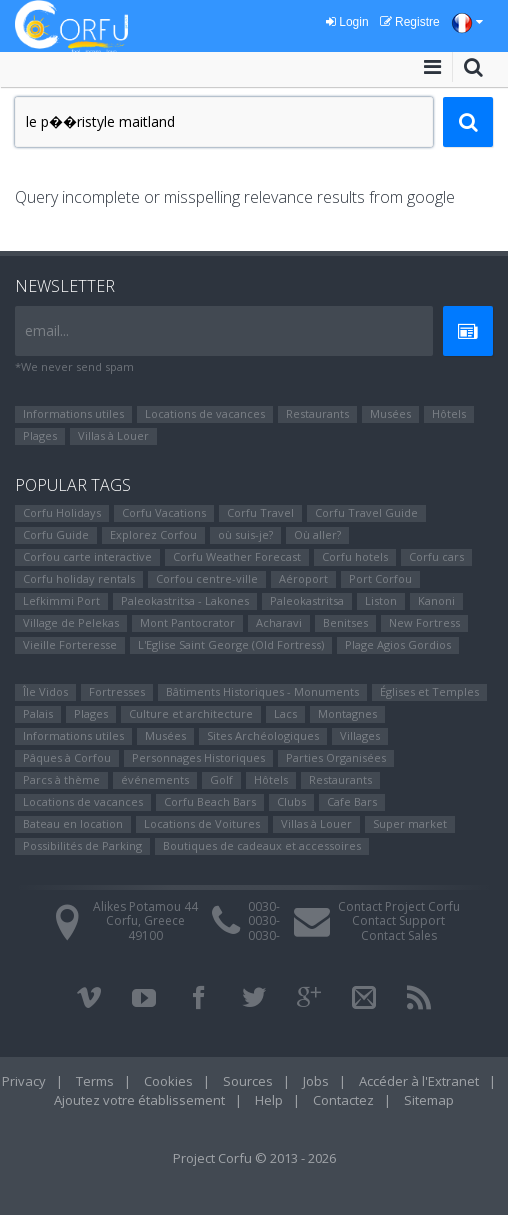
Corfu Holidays (62, 512)
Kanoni (436, 600)
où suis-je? (245, 534)
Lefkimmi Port (61, 600)
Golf (221, 779)
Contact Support (398, 920)
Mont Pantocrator (187, 622)
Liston (381, 600)
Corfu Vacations (164, 512)
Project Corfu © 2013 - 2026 (254, 1158)
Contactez (343, 1100)
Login (347, 22)
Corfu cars (436, 556)
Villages (360, 735)
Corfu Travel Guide (366, 512)
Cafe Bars (352, 801)
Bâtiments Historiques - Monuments (262, 691)
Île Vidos (45, 691)
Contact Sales (399, 935)
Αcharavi (279, 622)
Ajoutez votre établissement (139, 1100)
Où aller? (317, 534)
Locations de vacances (205, 413)
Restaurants (317, 413)
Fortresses (117, 691)
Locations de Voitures (202, 823)
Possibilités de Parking (82, 845)
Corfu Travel (260, 512)
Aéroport (303, 578)
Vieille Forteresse (70, 644)
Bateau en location (73, 823)
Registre (410, 22)
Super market (410, 823)
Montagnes (347, 713)
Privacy (24, 1081)
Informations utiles (73, 413)
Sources (248, 1081)
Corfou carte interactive (87, 556)
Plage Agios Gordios (398, 644)
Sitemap (429, 1100)
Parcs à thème (61, 779)
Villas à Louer (113, 435)
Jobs (316, 1081)
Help (269, 1100)
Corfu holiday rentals (79, 578)
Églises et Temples (429, 691)
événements (155, 779)
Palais (38, 713)
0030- (264, 906)
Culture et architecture (191, 713)
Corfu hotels (355, 556)
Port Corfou (380, 578)
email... (47, 330)
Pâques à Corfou (67, 757)
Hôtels (449, 413)
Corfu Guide (56, 534)
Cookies (168, 1081)
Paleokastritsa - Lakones (185, 600)
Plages (40, 435)
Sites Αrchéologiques (263, 735)
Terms (95, 1081)
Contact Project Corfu (399, 906)
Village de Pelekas (71, 622)
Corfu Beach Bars (210, 801)
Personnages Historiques (198, 757)
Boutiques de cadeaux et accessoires (262, 845)
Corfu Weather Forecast (237, 556)
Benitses (345, 622)
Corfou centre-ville (207, 578)
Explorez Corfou (153, 534)
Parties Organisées (336, 757)
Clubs (291, 801)
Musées (390, 413)
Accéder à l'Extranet (419, 1081)
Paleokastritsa (307, 600)
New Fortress (424, 622)
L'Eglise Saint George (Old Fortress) (231, 644)
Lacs (285, 713)
